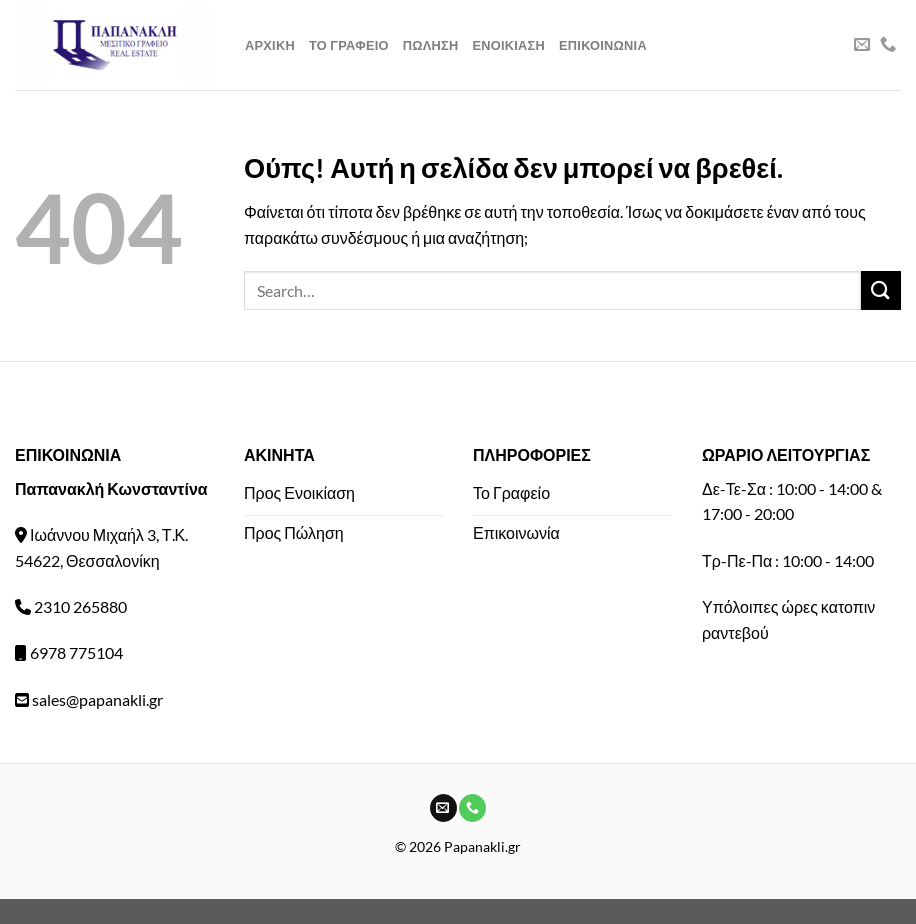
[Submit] (881, 290)
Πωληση (431, 45)
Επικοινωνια (603, 45)
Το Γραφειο (349, 45)
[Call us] (888, 45)
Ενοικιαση (508, 45)
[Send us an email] (862, 45)
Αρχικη (270, 45)
